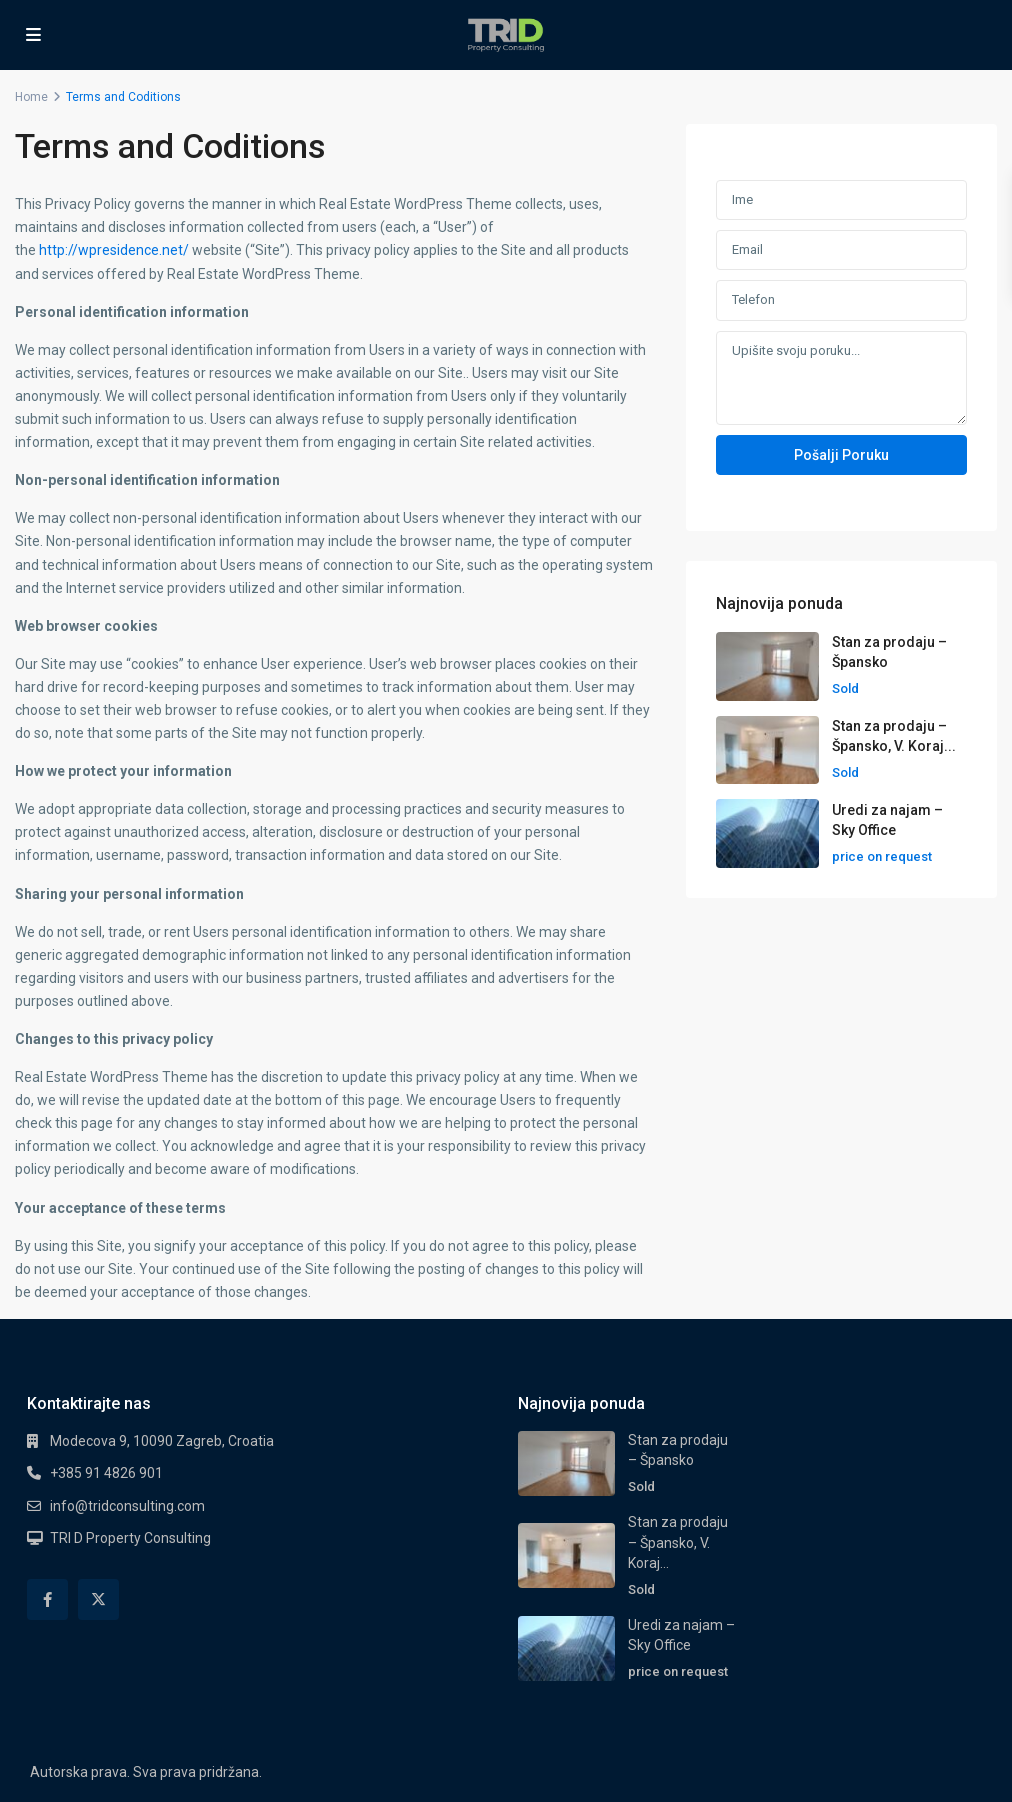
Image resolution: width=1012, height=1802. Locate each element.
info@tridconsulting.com (127, 1506)
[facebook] (47, 1599)
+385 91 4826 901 (106, 1473)
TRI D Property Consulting (130, 1538)
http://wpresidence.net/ (114, 250)
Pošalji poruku (841, 455)
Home (31, 97)
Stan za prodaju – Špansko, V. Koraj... (678, 1542)
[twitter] (98, 1599)
